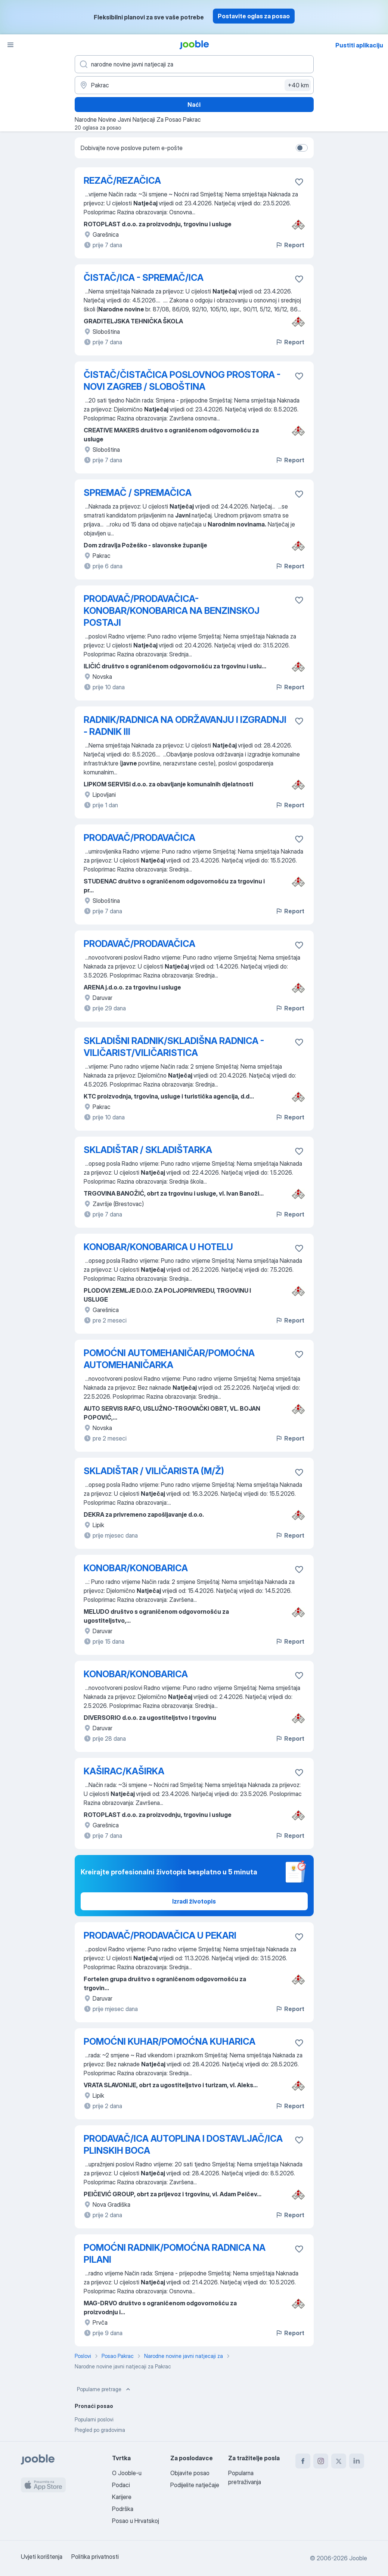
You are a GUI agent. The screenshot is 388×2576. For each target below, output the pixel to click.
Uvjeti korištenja (41, 2556)
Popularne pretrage (104, 2389)
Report (289, 245)
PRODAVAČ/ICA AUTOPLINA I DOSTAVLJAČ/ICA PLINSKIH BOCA (183, 2144)
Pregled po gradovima (100, 2430)
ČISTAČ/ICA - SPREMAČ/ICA (144, 277)
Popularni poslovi (94, 2419)
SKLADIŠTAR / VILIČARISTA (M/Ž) (154, 1471)
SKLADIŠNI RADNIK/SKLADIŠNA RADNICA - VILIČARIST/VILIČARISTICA (174, 1046)
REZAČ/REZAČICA (122, 180)
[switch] (302, 148)
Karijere (121, 2497)
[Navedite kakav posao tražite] (194, 64)
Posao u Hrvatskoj (135, 2520)
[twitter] (338, 2461)
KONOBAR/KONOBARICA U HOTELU (158, 1247)
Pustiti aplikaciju (359, 45)
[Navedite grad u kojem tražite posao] (194, 85)
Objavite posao (189, 2473)
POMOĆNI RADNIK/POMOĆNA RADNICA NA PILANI (175, 2253)
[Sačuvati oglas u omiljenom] (299, 182)
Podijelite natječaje (194, 2485)
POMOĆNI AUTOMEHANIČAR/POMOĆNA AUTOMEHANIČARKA (169, 1359)
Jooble (358, 2558)
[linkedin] (356, 2461)
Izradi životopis (194, 1901)
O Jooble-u (127, 2473)
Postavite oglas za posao (254, 16)
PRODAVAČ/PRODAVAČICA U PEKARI (160, 1935)
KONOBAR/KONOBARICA (136, 1568)
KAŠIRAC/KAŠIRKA (124, 1771)
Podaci (121, 2485)
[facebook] (302, 2461)
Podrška (122, 2509)
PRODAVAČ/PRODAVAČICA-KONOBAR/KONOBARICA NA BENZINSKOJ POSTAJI (172, 610)
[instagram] (320, 2461)
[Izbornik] (10, 44)
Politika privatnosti (95, 2556)
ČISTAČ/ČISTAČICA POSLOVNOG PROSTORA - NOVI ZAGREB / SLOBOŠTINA (182, 380)
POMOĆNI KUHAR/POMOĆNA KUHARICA (169, 2041)
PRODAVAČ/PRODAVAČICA (139, 837)
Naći (194, 104)
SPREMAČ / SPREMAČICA (138, 492)
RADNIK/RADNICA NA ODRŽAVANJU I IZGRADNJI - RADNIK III (185, 725)
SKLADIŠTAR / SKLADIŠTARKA (148, 1149)
